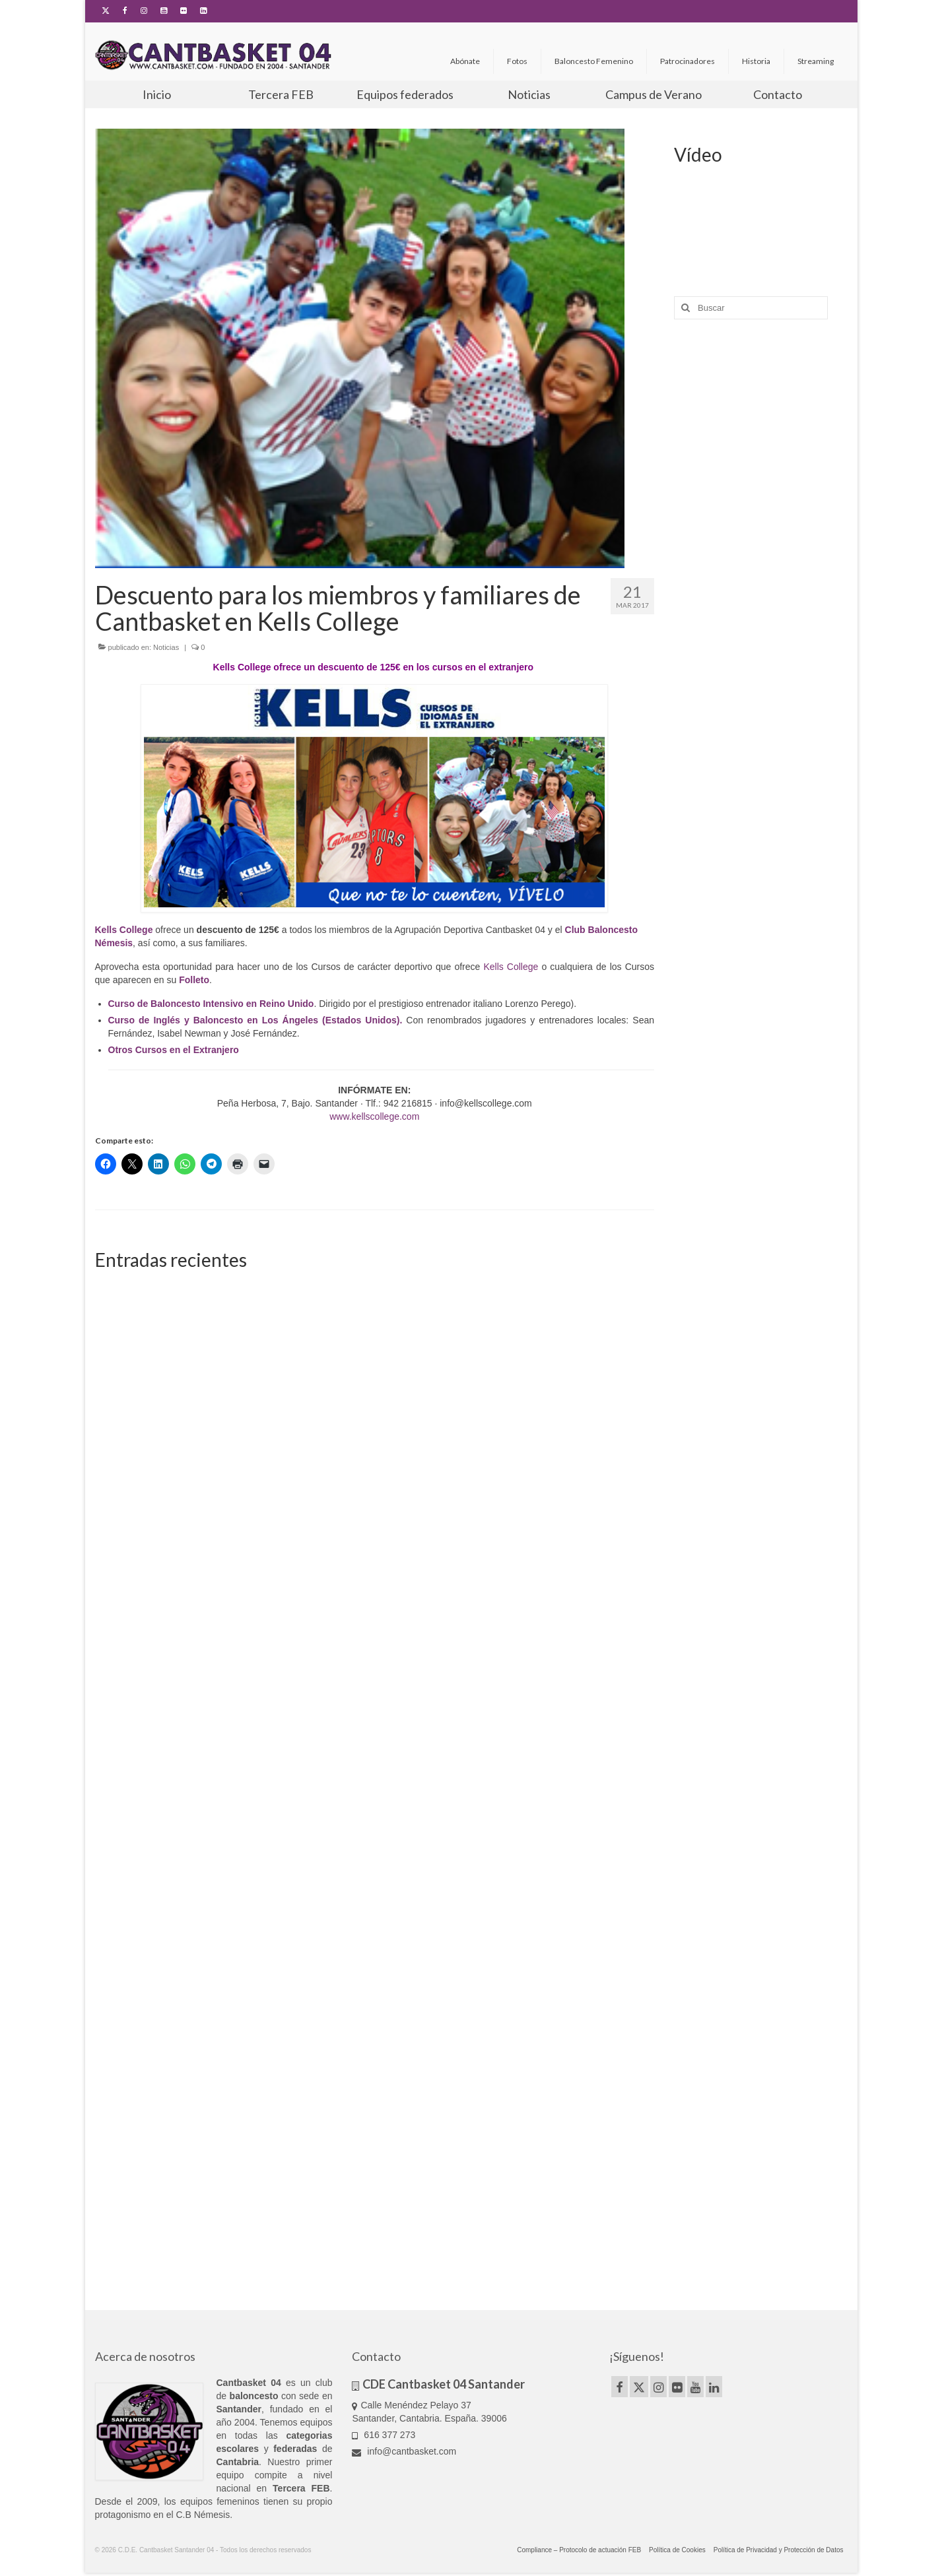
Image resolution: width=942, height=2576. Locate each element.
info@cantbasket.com (404, 2451)
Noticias (166, 647)
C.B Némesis (203, 2514)
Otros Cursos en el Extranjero (173, 1050)
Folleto (194, 980)
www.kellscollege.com (374, 1116)
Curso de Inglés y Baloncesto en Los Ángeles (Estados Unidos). (255, 1020)
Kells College (510, 966)
